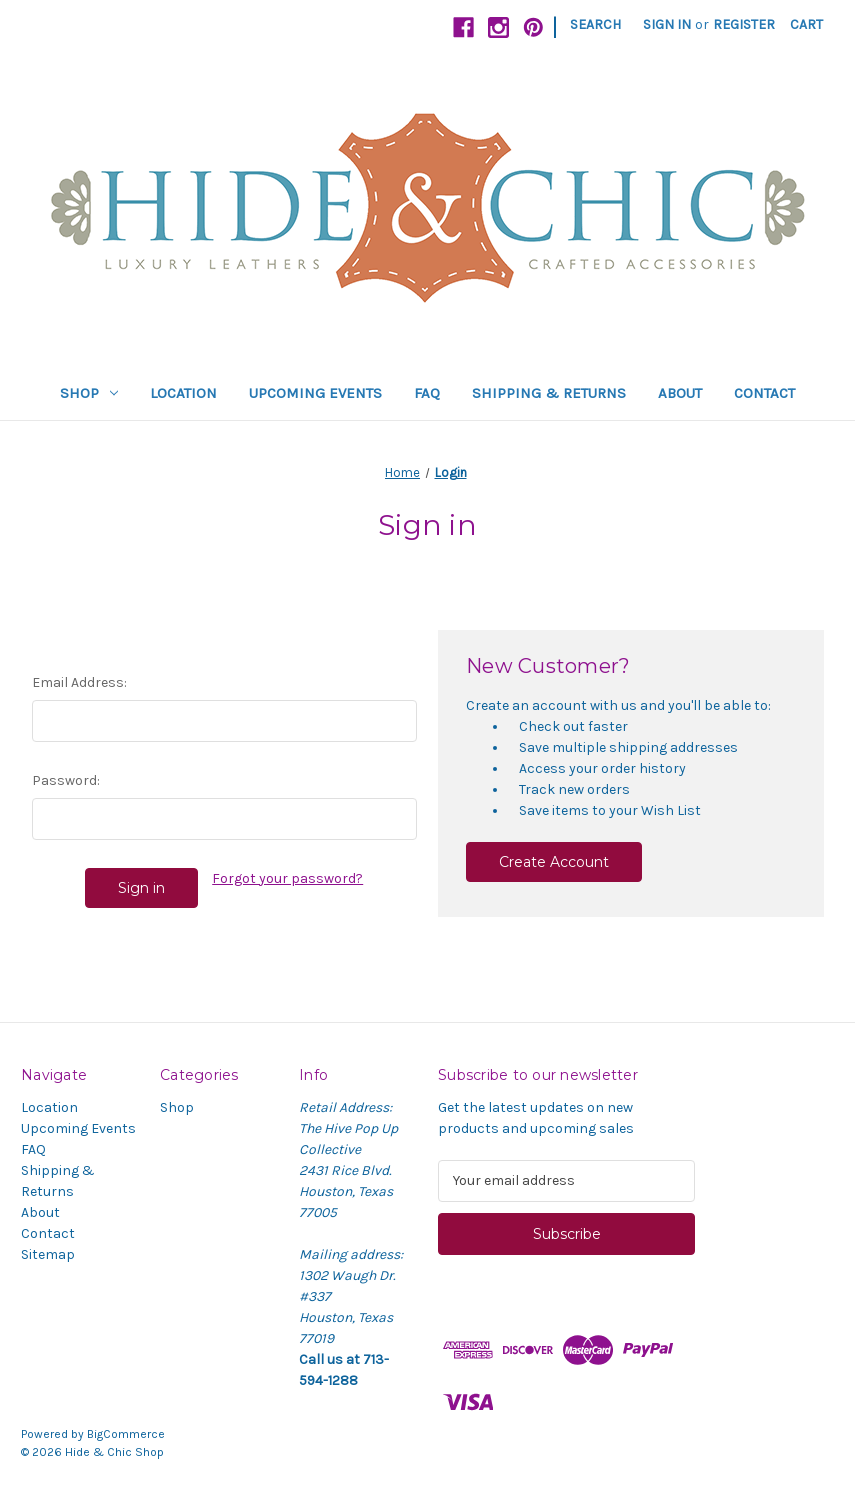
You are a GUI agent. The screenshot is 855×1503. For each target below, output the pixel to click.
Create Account (554, 862)
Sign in (667, 24)
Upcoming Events (315, 393)
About (680, 393)
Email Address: (79, 682)
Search (595, 24)
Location (183, 393)
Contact (764, 393)
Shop (89, 393)
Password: (66, 780)
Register (744, 24)
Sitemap (48, 1254)
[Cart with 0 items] (806, 24)
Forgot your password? (287, 878)
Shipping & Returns (549, 393)
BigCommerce (126, 1434)
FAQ (427, 393)
